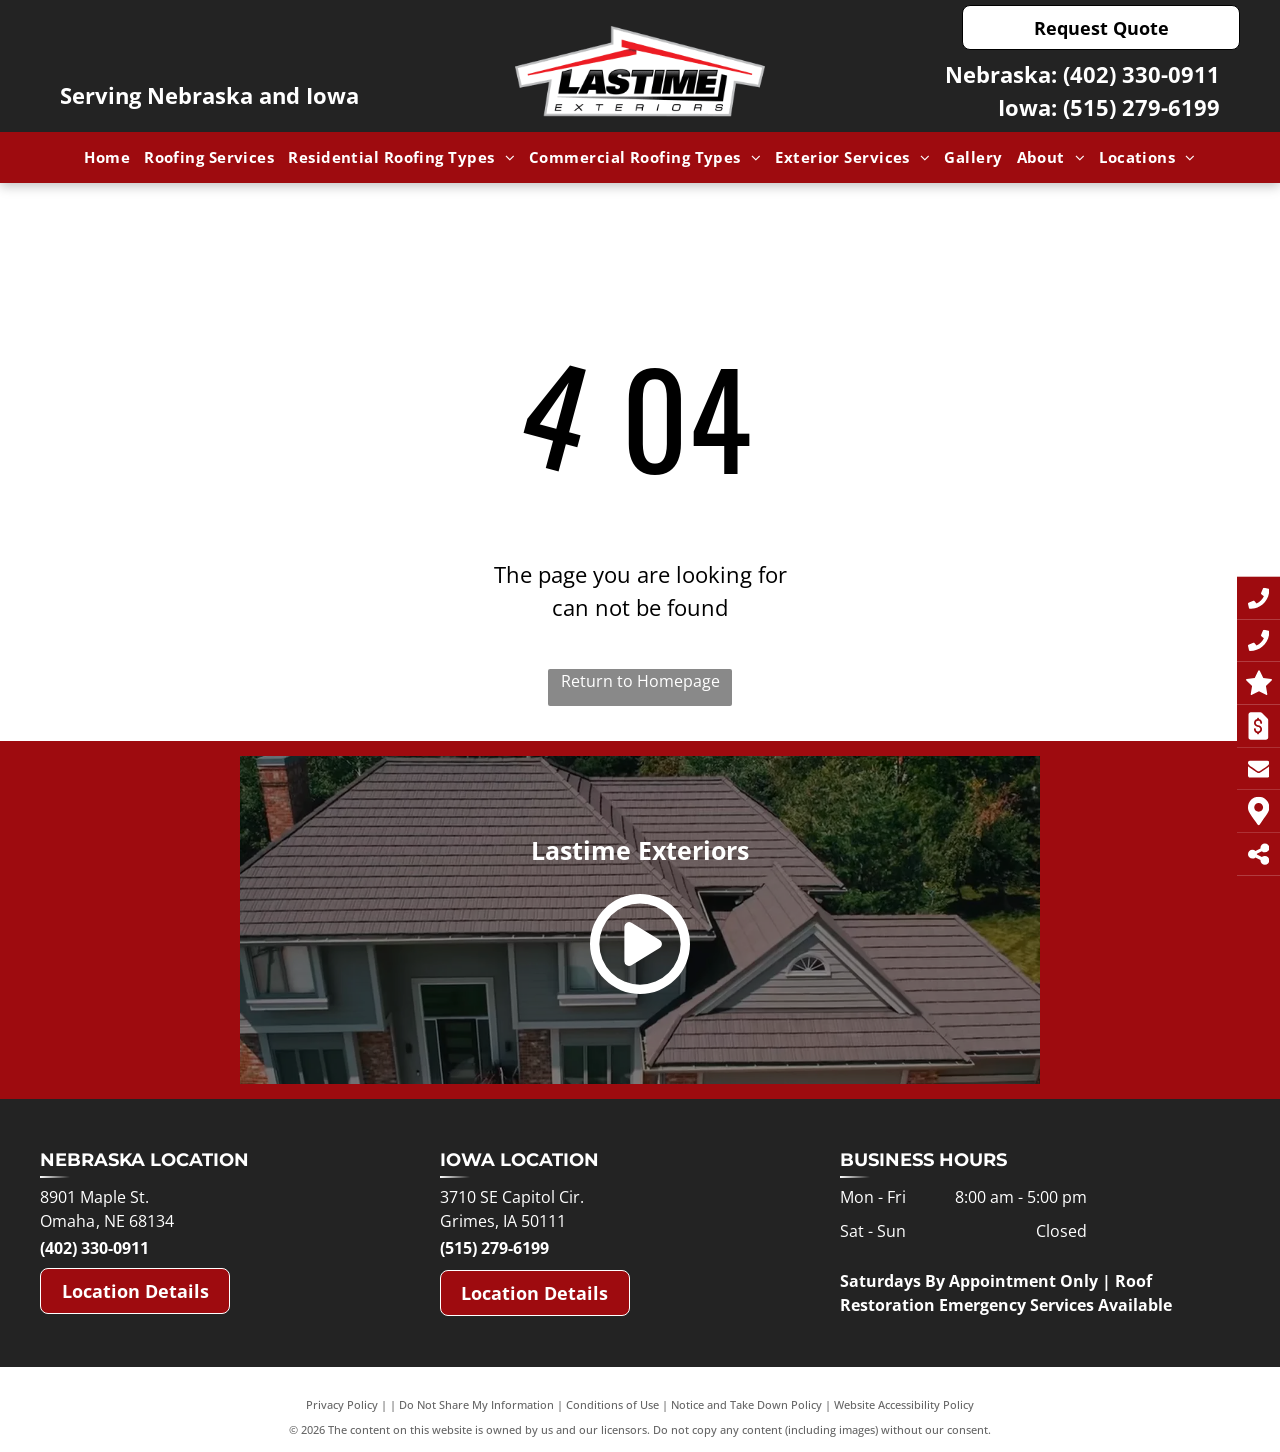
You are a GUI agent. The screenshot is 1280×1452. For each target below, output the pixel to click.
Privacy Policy (342, 1404)
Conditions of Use (612, 1404)
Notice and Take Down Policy (746, 1404)
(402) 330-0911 (1141, 74)
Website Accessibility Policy (904, 1404)
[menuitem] (107, 157)
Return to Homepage (640, 681)
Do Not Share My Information (476, 1404)
